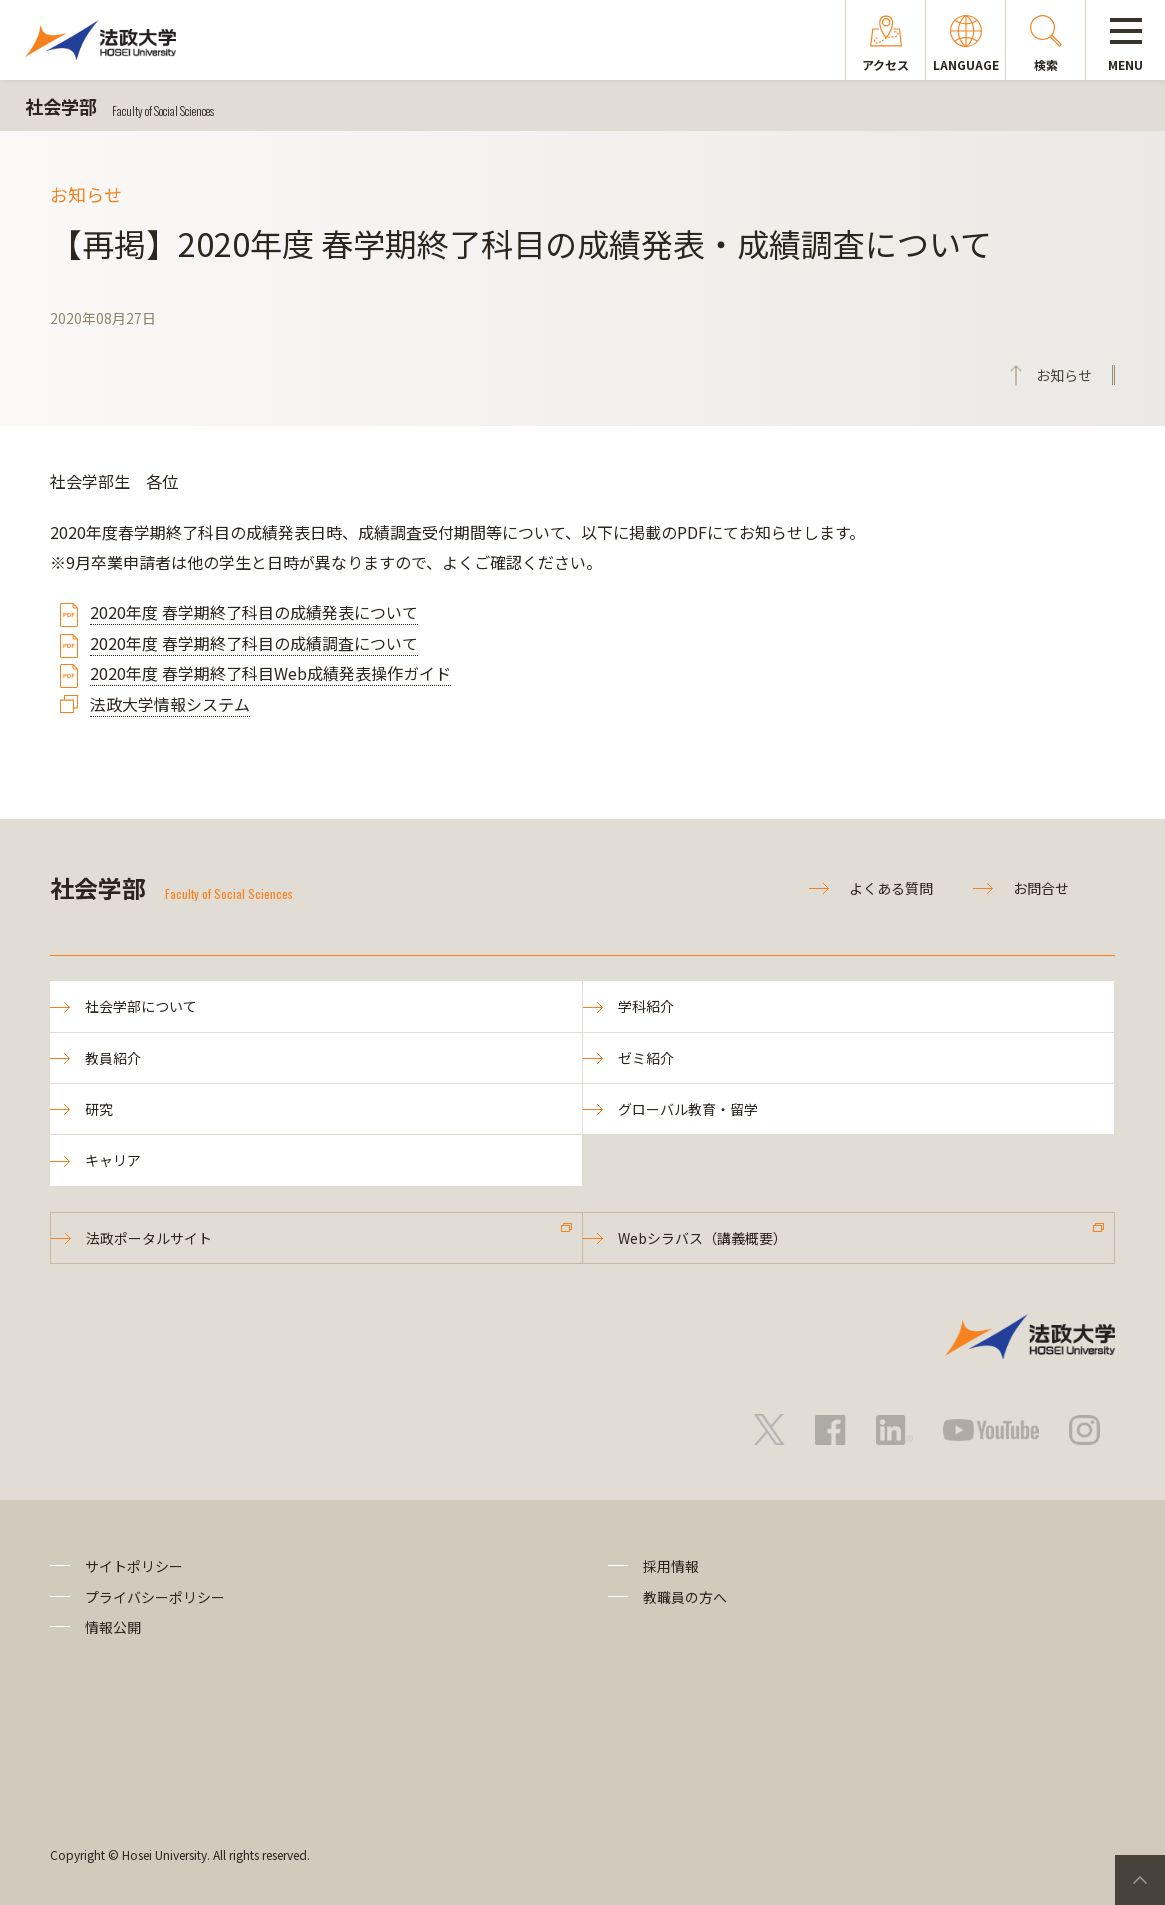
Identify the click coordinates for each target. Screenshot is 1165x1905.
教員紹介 (113, 1058)
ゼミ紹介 (646, 1058)
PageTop (1140, 1880)
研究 (99, 1109)
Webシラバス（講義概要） (702, 1238)
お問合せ (1041, 888)
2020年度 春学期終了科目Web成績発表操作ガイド (270, 673)
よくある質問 (891, 888)
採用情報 (671, 1566)
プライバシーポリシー (155, 1597)
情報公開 (113, 1627)
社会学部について (141, 1006)
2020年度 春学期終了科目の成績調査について (254, 643)
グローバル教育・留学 (688, 1109)
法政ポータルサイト (149, 1238)
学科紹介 (646, 1006)
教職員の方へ (685, 1597)
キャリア (113, 1160)
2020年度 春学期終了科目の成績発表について (254, 612)
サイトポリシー (134, 1566)
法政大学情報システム (170, 704)
